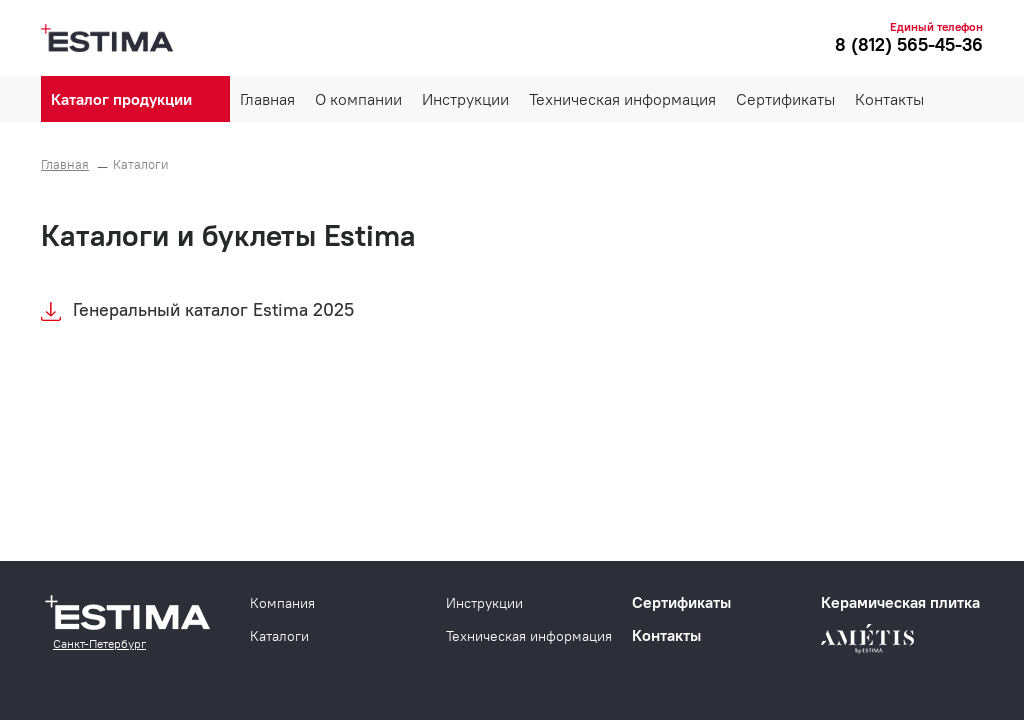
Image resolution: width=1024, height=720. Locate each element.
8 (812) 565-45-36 (909, 44)
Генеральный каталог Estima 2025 (213, 309)
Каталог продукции (121, 99)
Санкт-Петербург (99, 643)
